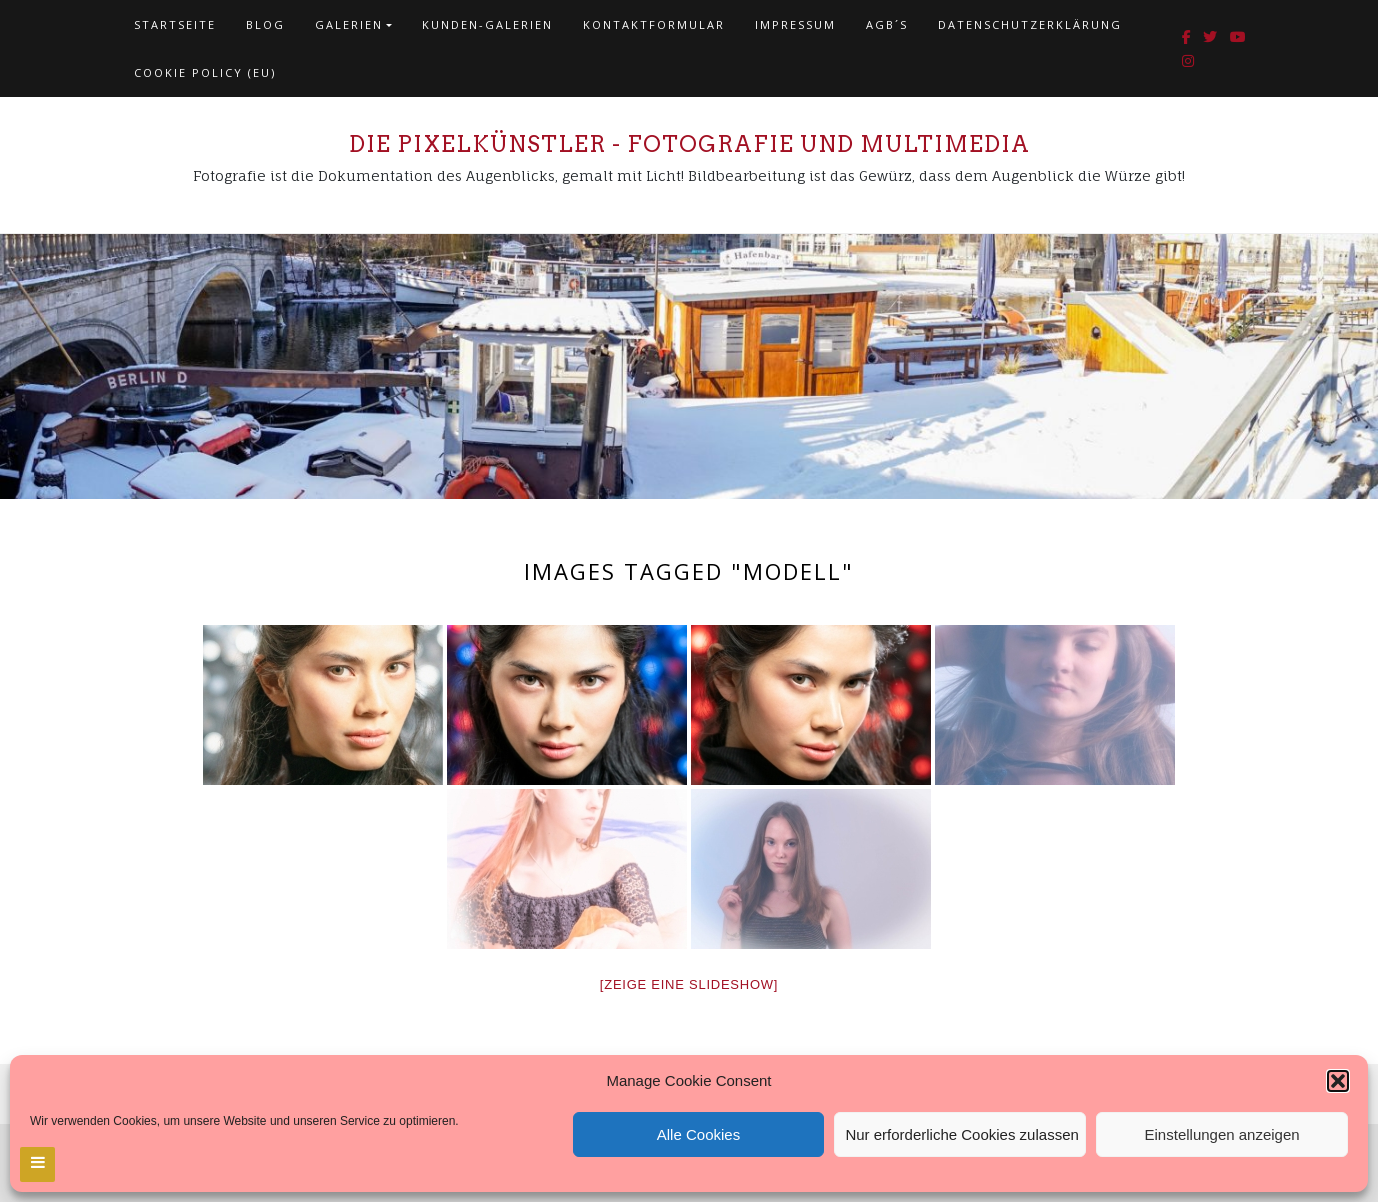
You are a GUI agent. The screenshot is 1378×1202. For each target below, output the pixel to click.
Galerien (349, 24)
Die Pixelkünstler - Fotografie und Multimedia (689, 144)
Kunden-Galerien (487, 24)
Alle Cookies (698, 1134)
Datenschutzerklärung (1030, 24)
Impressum (795, 24)
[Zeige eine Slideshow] (689, 984)
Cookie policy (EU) (205, 72)
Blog (265, 24)
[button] (1338, 1081)
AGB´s (887, 24)
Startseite (175, 24)
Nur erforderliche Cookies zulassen (961, 1134)
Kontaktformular (654, 24)
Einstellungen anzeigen (1222, 1134)
